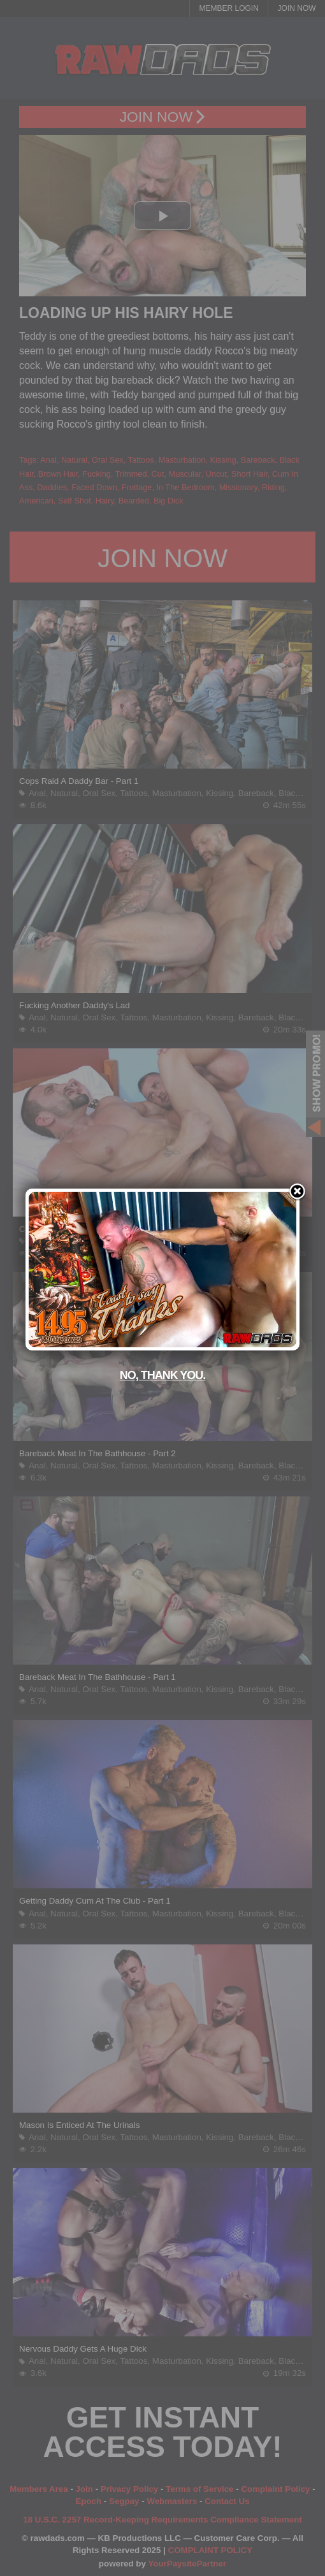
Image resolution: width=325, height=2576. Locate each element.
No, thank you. (163, 1375)
